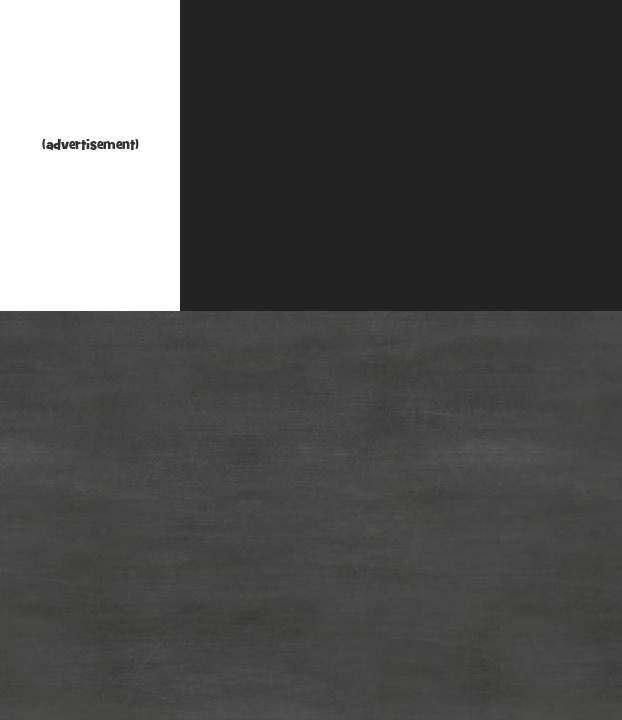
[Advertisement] (90, 72)
